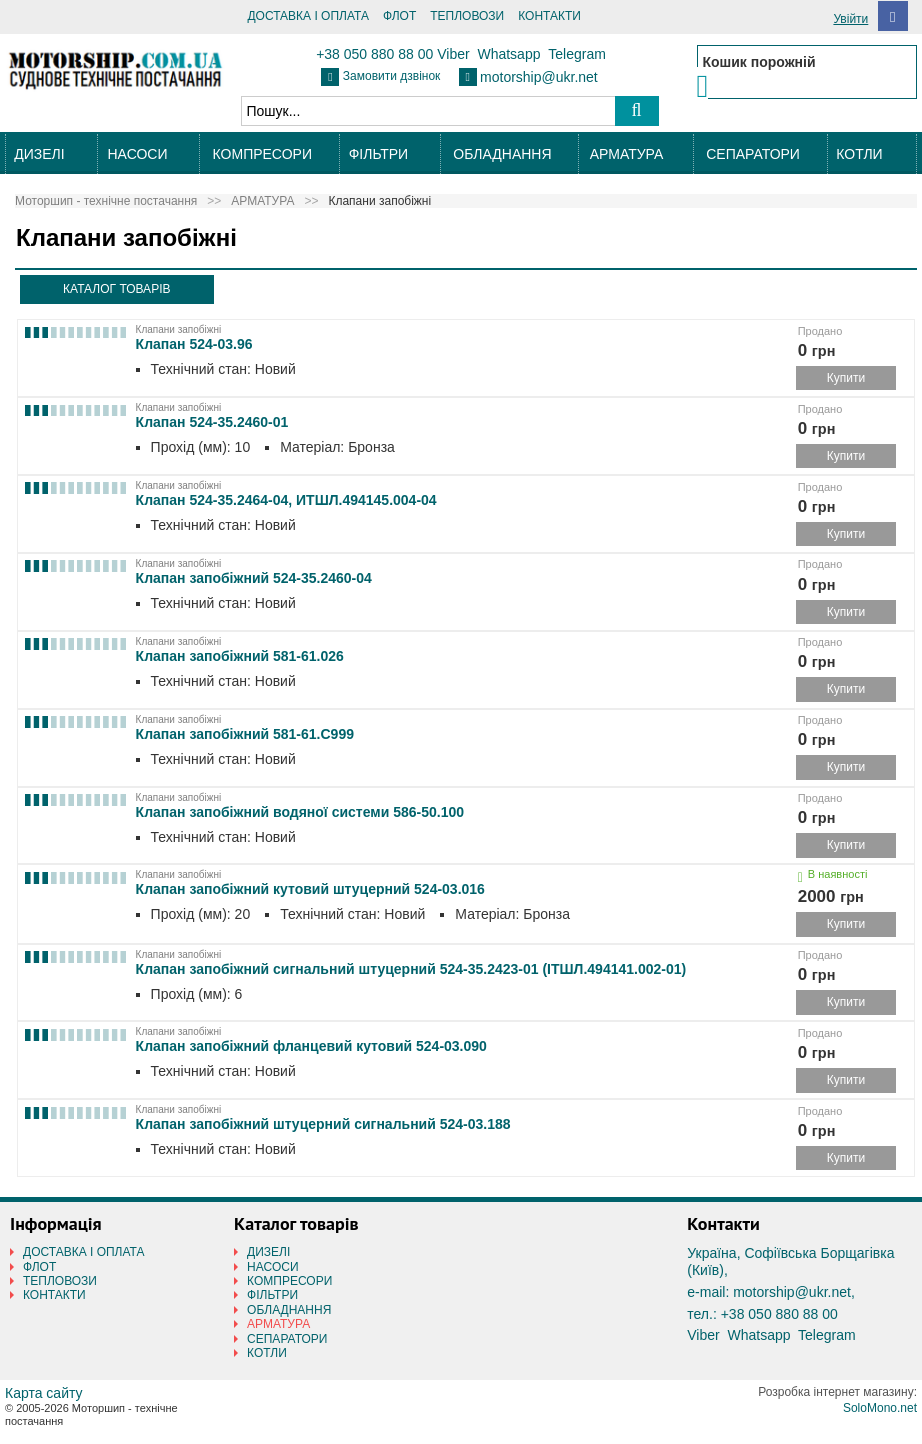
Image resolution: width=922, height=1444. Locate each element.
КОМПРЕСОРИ (262, 154)
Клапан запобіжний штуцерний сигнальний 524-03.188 (323, 1124)
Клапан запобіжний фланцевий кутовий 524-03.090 (311, 1046)
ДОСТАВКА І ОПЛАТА (308, 16)
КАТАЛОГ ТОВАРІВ (116, 289)
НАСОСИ (137, 154)
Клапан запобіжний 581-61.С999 (245, 734)
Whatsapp (508, 54)
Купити (846, 378)
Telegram (577, 54)
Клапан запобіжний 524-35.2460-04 (254, 578)
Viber (453, 54)
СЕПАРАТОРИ (753, 154)
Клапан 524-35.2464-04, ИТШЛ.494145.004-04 (286, 500)
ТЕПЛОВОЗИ (467, 16)
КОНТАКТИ (549, 16)
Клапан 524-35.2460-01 (212, 422)
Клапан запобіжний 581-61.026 (240, 656)
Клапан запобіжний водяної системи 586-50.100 (300, 812)
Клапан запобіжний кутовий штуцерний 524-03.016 (310, 889)
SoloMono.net (880, 1408)
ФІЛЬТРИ (378, 154)
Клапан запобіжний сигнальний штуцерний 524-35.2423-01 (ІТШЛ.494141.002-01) (411, 969)
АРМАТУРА (627, 154)
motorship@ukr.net (539, 77)
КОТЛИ (859, 154)
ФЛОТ (399, 16)
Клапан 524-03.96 (194, 344)
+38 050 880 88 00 (374, 54)
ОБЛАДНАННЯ (502, 154)
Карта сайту (44, 1393)
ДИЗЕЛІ (39, 154)
